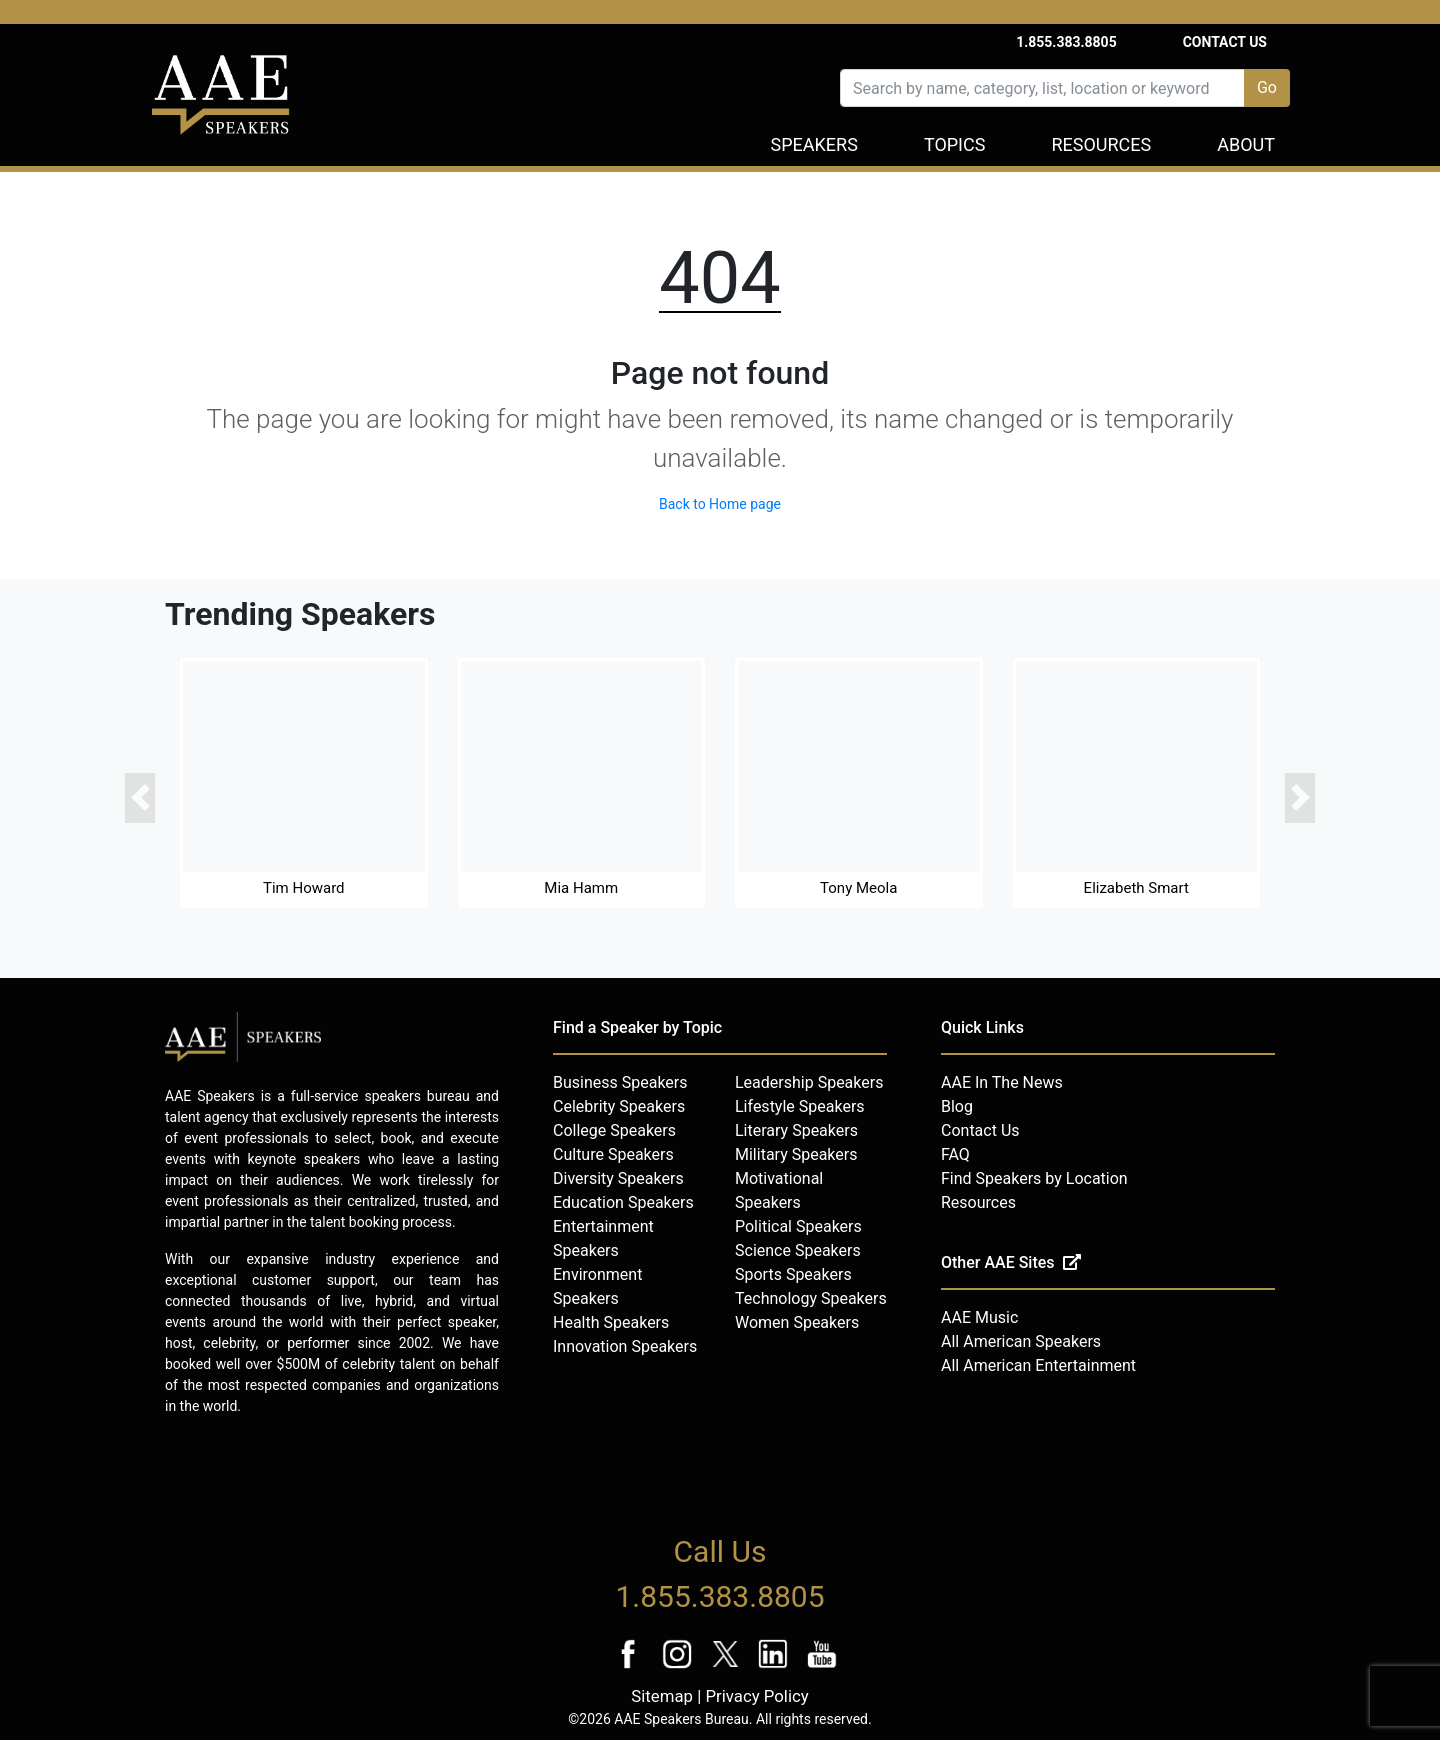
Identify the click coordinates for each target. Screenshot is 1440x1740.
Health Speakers (611, 1322)
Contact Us (1225, 42)
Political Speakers (798, 1226)
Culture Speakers (613, 1154)
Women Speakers (797, 1322)
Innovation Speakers (625, 1346)
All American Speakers (1021, 1341)
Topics (955, 144)
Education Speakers (623, 1202)
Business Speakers (620, 1082)
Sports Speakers (793, 1274)
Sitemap (662, 1696)
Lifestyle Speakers (800, 1106)
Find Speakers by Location (1034, 1178)
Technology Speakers (811, 1298)
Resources (1101, 144)
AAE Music (979, 1317)
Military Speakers (796, 1154)
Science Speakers (798, 1250)
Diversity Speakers (618, 1178)
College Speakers (614, 1130)
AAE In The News (1002, 1082)
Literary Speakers (796, 1130)
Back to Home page (720, 504)
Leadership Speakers (809, 1082)
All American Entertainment (1038, 1365)
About (1246, 144)
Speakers (814, 144)
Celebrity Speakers (619, 1106)
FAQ (955, 1154)
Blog (957, 1106)
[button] (140, 798)
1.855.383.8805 (1066, 42)
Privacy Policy (756, 1696)
